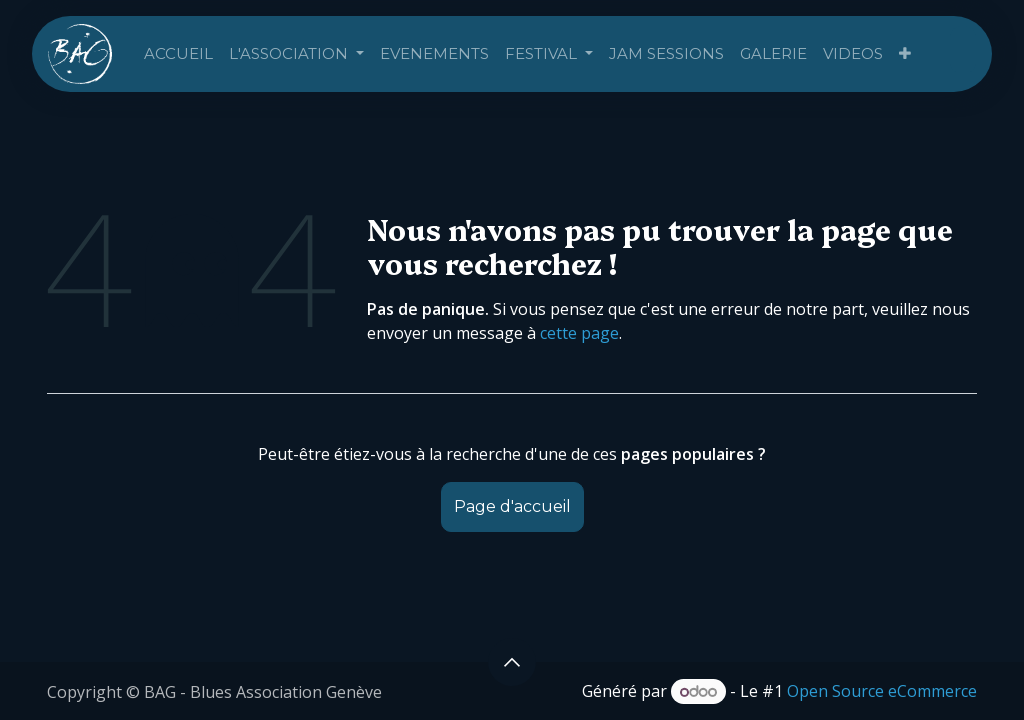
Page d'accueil (512, 506)
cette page (579, 333)
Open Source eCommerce (882, 691)
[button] (512, 662)
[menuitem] (178, 54)
